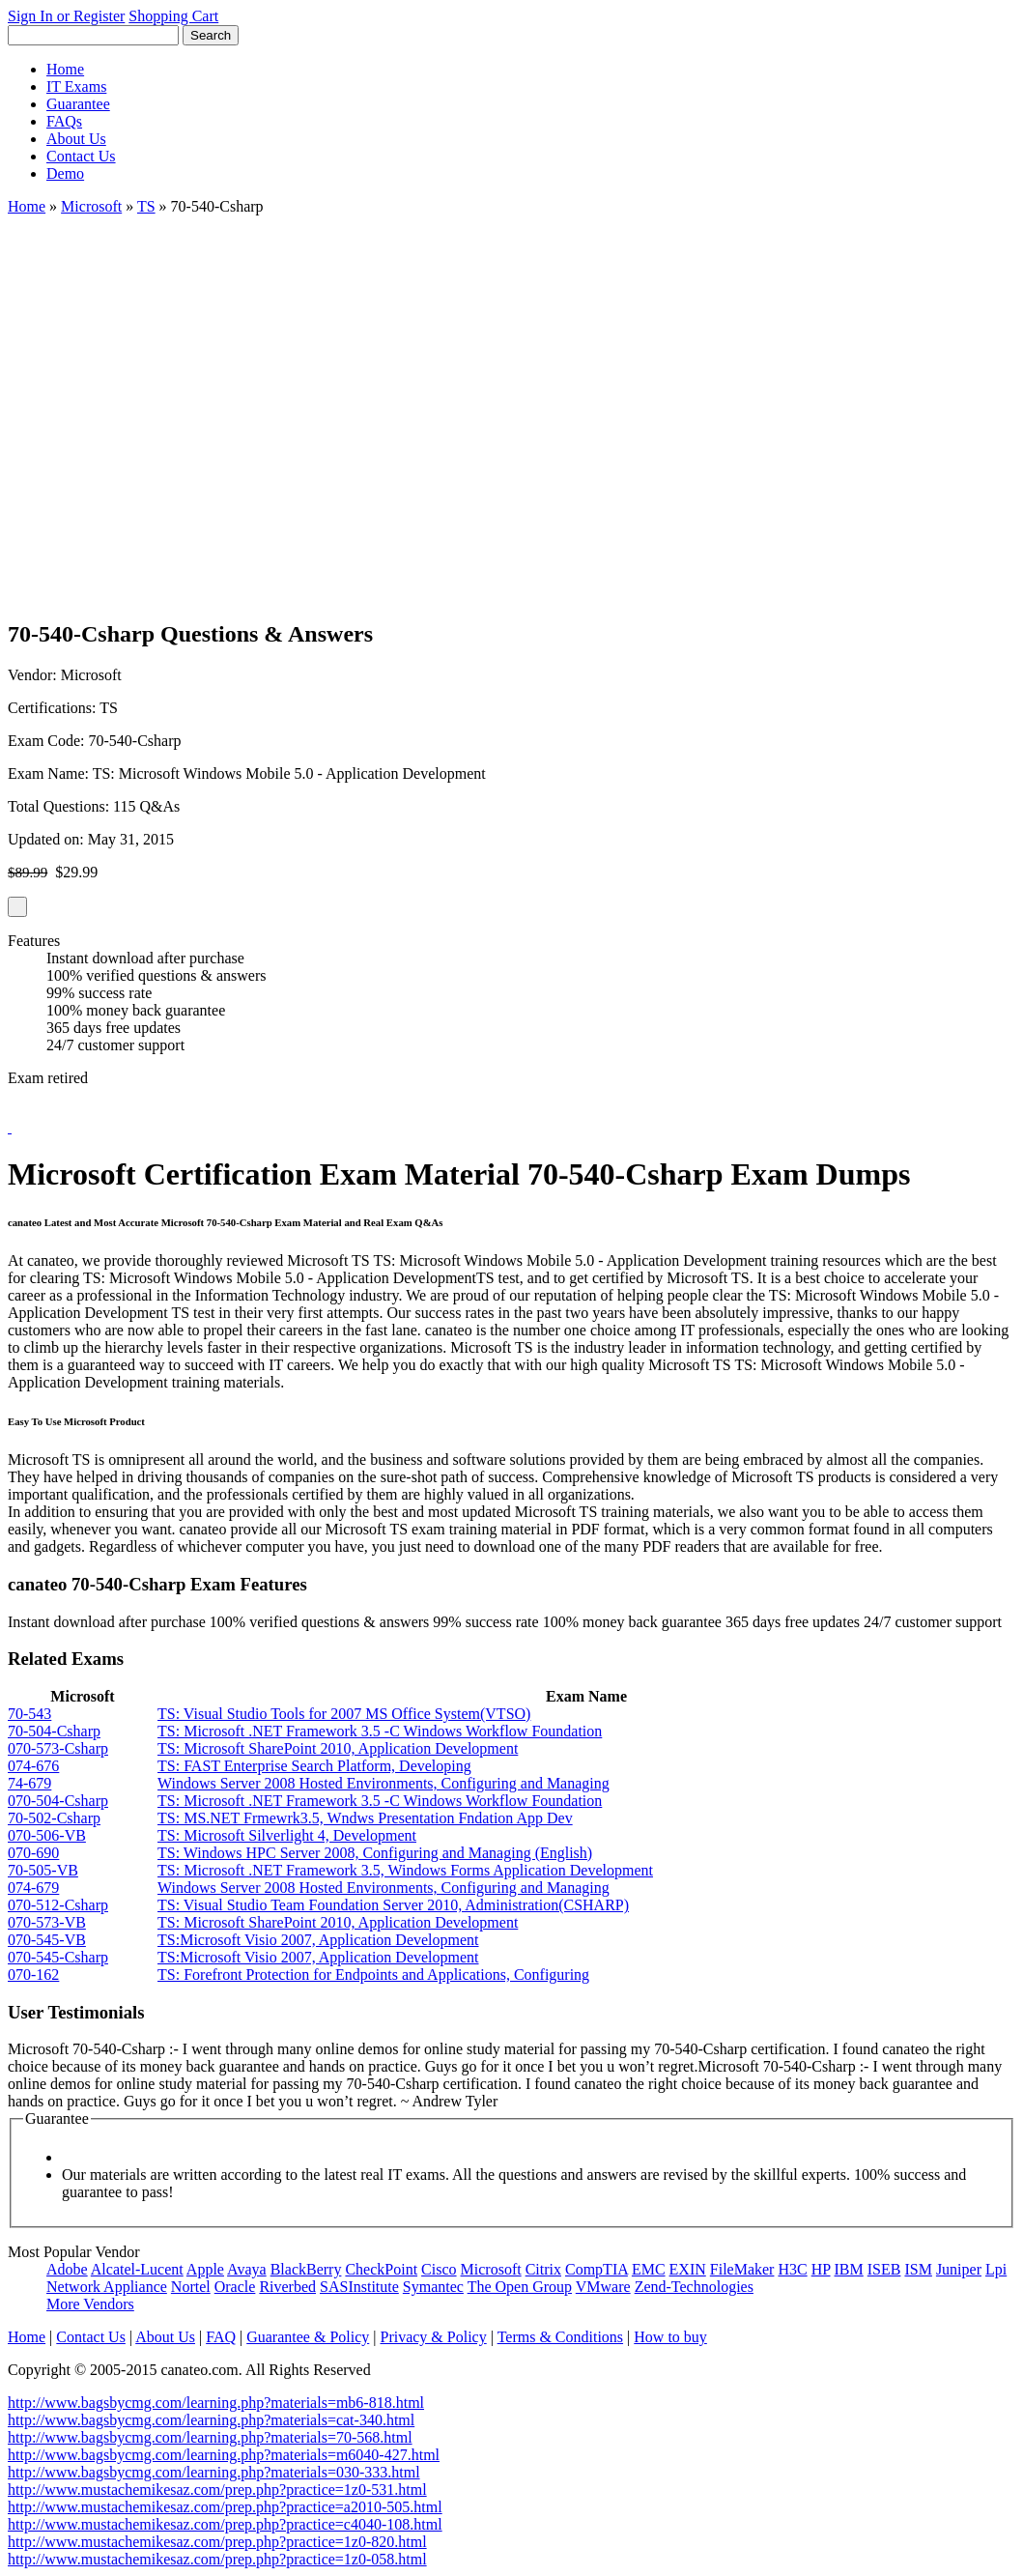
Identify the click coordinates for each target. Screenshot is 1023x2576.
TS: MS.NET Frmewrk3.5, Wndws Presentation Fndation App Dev (365, 1818)
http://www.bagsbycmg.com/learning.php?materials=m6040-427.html (224, 2455)
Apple (205, 2269)
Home (65, 69)
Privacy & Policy (433, 2337)
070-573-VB (47, 1922)
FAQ (221, 2337)
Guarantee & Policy (307, 2337)
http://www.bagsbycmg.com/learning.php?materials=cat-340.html (211, 2420)
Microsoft (91, 206)
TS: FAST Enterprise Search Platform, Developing (314, 1766)
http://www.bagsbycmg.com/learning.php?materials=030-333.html (214, 2472)
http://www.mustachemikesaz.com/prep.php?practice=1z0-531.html (217, 2489)
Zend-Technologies (694, 2286)
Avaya (247, 2269)
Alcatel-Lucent (137, 2269)
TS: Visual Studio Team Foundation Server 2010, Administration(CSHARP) (393, 1905)
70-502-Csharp (54, 1818)
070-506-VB (47, 1835)
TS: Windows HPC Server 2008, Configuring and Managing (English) (374, 1853)
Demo (65, 173)
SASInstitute (359, 2286)
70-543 (29, 1713)
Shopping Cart (173, 16)
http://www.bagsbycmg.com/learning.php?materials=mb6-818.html (216, 2402)
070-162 (33, 1974)
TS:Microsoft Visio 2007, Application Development (318, 1940)
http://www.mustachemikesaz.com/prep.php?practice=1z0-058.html (217, 2559)
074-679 (33, 1887)
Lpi (996, 2269)
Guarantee (78, 104)
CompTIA (596, 2269)
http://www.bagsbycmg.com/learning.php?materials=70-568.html (210, 2437)
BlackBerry (306, 2269)
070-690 (33, 1853)
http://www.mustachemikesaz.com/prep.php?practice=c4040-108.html (225, 2524)
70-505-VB (43, 1870)
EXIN (687, 2269)
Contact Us (81, 156)
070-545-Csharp (58, 1957)
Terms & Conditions (560, 2337)
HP (821, 2269)
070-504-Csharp (58, 1800)
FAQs (64, 121)
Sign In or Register (66, 16)
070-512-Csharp (58, 1905)
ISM (917, 2269)
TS (146, 206)
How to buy (670, 2337)
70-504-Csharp (54, 1731)
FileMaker (742, 2269)
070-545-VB (47, 1940)
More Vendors (90, 2304)
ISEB (884, 2269)
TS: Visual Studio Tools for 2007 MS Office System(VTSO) (343, 1713)
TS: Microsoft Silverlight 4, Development (286, 1835)
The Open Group (520, 2286)
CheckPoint (381, 2269)
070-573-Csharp (58, 1748)
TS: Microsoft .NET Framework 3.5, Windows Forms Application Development (405, 1870)
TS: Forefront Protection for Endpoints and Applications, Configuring (373, 1974)
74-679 (29, 1783)
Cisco (438, 2269)
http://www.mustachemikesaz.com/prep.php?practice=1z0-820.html (217, 2541)
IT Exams (76, 86)
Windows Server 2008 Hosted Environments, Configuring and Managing (383, 1783)
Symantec (433, 2286)
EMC (649, 2269)
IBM (849, 2269)
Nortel (191, 2286)
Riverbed (287, 2286)
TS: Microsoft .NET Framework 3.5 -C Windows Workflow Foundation (379, 1731)
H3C (792, 2269)
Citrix (543, 2269)
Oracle (235, 2286)
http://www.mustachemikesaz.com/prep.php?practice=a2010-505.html (225, 2507)
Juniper (958, 2269)
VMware (603, 2286)
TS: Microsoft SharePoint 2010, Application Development (337, 1748)
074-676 (33, 1766)
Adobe (67, 2269)
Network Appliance (106, 2286)
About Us (76, 138)
